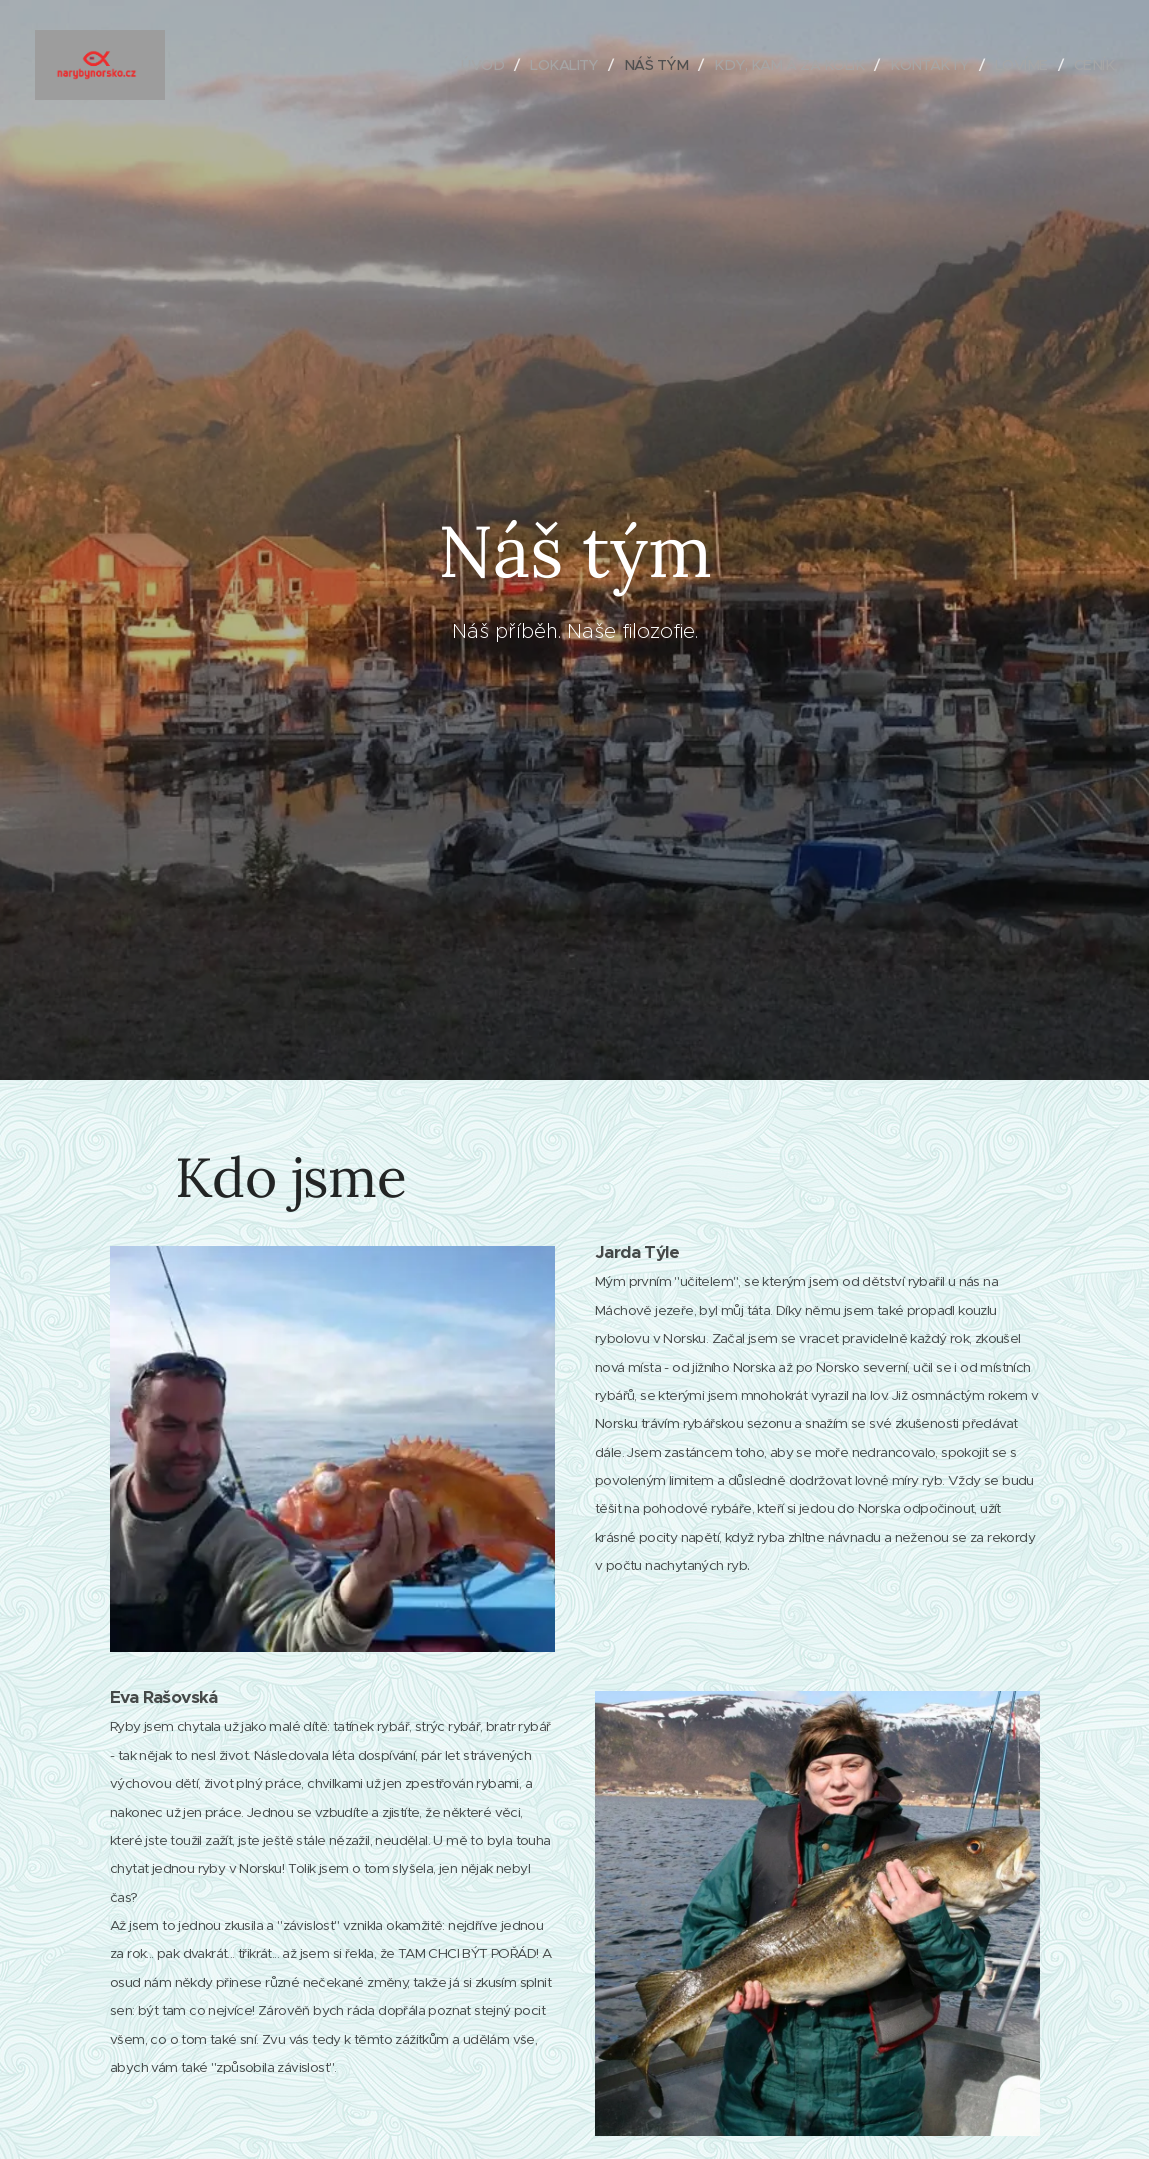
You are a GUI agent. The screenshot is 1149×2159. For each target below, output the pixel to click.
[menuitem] (459, 65)
